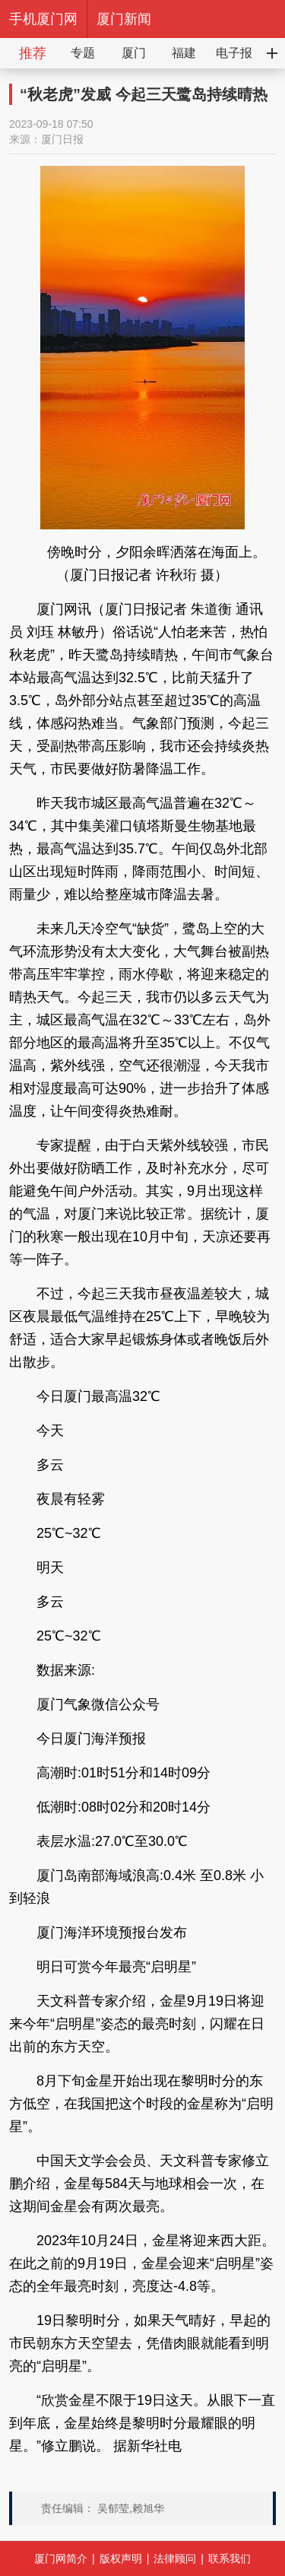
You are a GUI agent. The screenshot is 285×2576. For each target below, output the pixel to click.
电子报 (234, 52)
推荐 (32, 53)
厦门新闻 (124, 19)
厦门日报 (62, 139)
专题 (83, 52)
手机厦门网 (43, 19)
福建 (184, 52)
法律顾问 (175, 2558)
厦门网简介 (60, 2558)
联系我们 (229, 2558)
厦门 (134, 52)
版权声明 (121, 2558)
